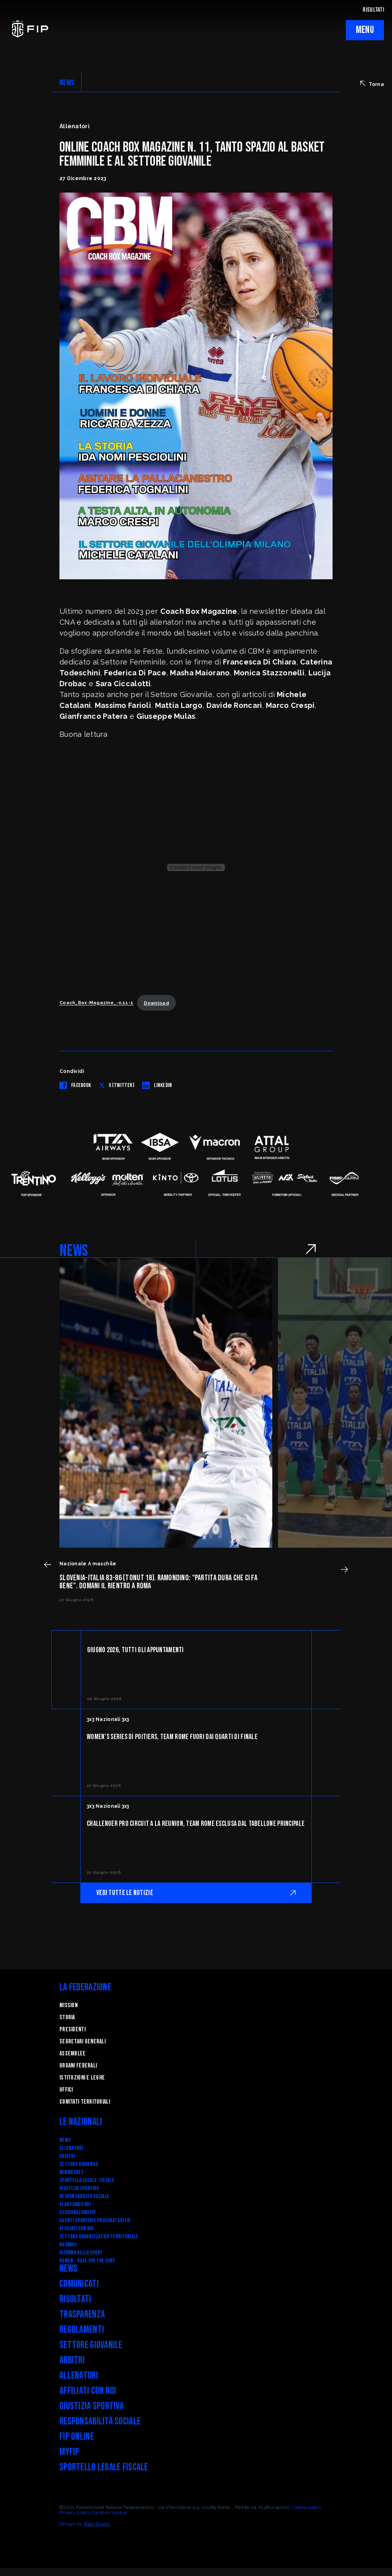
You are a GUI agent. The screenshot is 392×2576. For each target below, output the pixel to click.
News (65, 2140)
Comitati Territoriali (84, 2102)
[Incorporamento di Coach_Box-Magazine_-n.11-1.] (196, 867)
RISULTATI (373, 10)
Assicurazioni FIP (77, 2212)
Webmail (68, 2244)
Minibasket (71, 2172)
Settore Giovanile (79, 2164)
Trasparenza (82, 2314)
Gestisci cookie (109, 2512)
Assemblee (72, 2053)
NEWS (66, 83)
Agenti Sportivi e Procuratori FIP (95, 2220)
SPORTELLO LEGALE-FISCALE (87, 2180)
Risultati (75, 2299)
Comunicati (79, 2284)
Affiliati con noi (76, 2228)
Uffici (66, 2090)
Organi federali (78, 2065)
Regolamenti (81, 2330)
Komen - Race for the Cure (87, 2260)
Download (156, 1003)
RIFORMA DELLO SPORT (81, 2252)
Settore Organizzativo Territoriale (99, 2236)
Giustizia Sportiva (79, 2188)
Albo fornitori (75, 2204)
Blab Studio (97, 2524)
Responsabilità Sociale (84, 2196)
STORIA (67, 2017)
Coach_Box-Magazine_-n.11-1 (96, 1003)
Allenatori (71, 2148)
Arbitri (67, 2156)
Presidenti (72, 2029)
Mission (68, 2005)
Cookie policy (306, 2507)
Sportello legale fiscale (103, 2467)
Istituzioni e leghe (82, 2078)
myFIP (69, 2452)
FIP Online (76, 2436)
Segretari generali (82, 2041)
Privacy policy (75, 2512)
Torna (372, 84)
